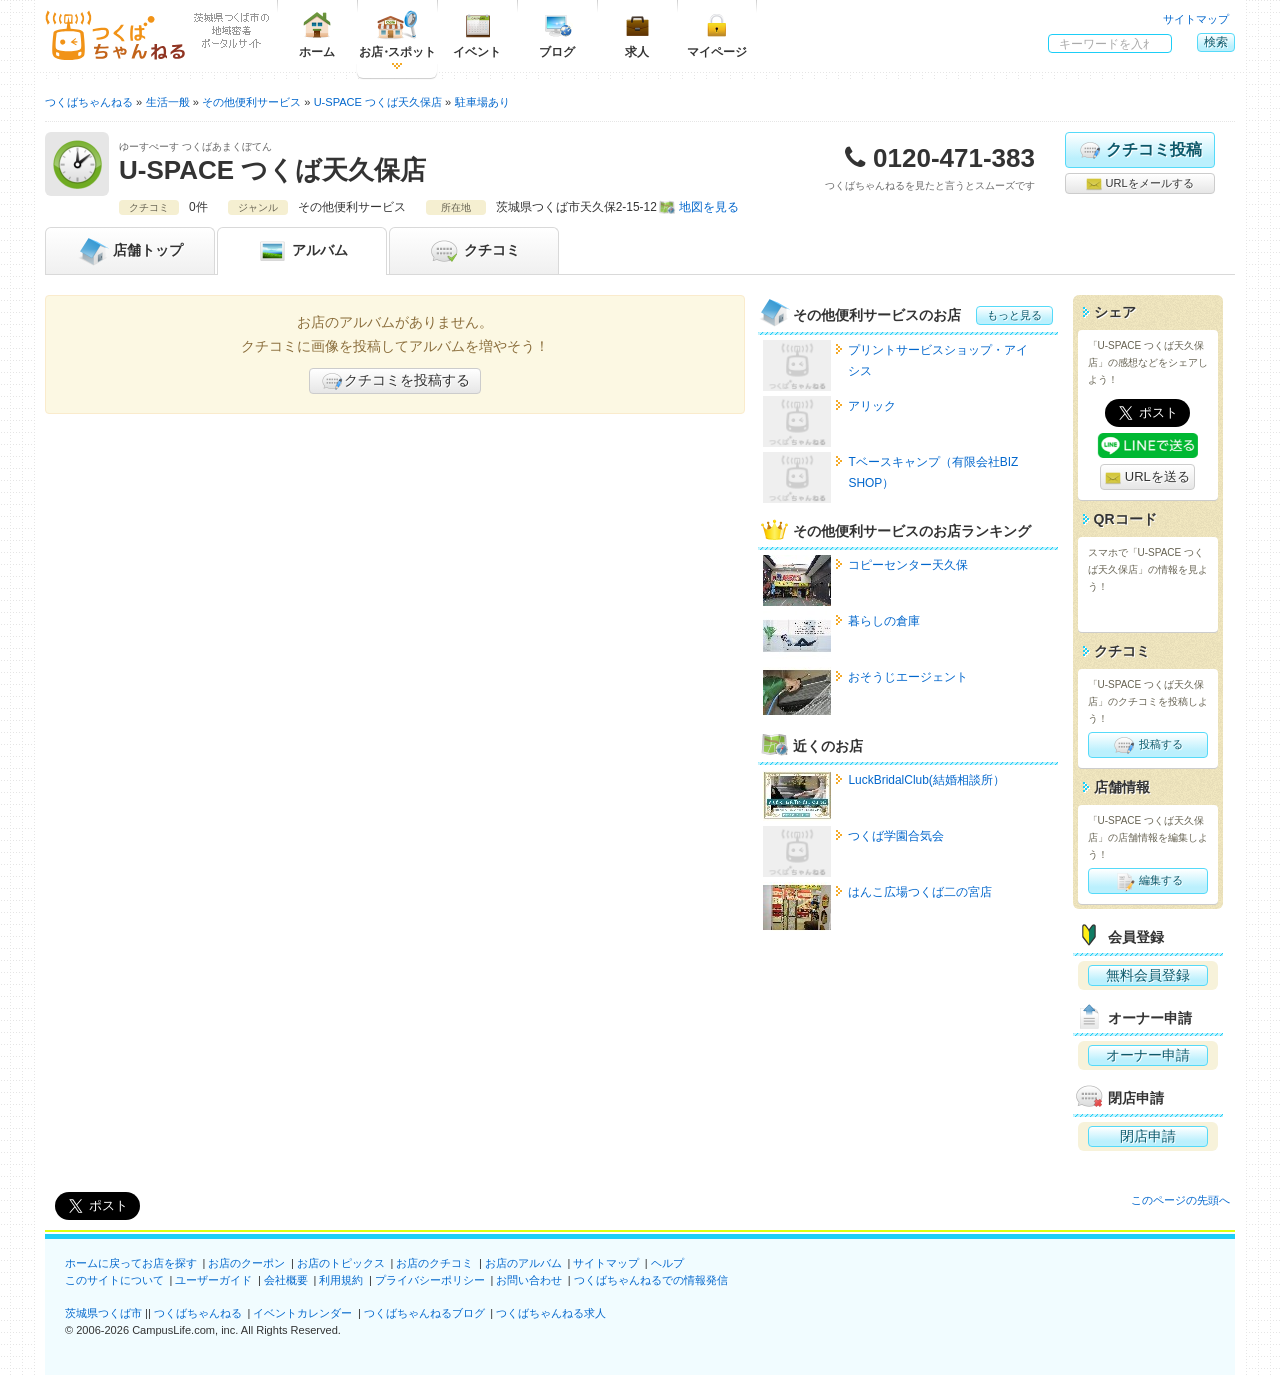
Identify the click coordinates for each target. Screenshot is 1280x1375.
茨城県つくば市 (103, 1313)
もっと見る (1014, 315)
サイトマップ (1196, 19)
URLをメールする (1139, 184)
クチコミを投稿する (395, 381)
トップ (130, 251)
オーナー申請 (1148, 1055)
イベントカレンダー (302, 1313)
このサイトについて (114, 1280)
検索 (1216, 42)
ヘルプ (667, 1263)
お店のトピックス (341, 1263)
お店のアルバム (523, 1263)
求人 (637, 34)
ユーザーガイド (213, 1280)
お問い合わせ (529, 1280)
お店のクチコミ (434, 1263)
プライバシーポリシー (430, 1280)
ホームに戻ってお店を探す (131, 1263)
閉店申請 (1148, 1136)
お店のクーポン (246, 1263)
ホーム (317, 34)
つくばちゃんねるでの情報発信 (651, 1280)
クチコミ (474, 251)
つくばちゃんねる (198, 1313)
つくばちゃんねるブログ (424, 1313)
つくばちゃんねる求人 (551, 1313)
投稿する (1147, 745)
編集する (1147, 881)
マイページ (717, 34)
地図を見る (709, 207)
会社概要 (286, 1280)
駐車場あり (482, 102)
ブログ (557, 34)
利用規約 (341, 1280)
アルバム (302, 251)
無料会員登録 (1148, 975)
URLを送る (1147, 477)
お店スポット (397, 34)
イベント (477, 34)
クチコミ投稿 (1139, 150)
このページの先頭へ (1180, 1200)
